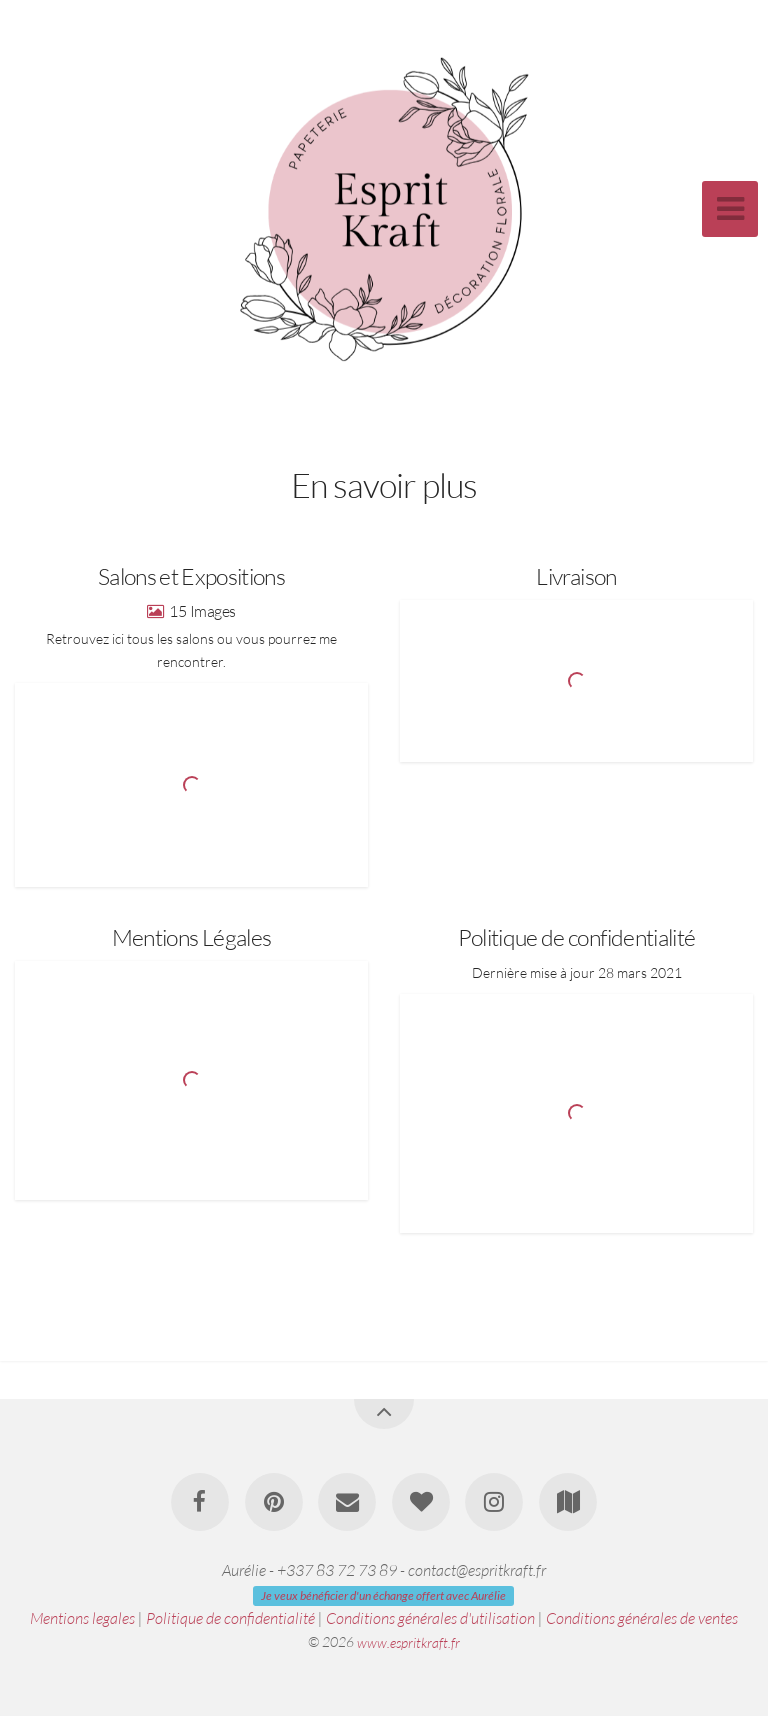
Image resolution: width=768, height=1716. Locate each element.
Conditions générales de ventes (642, 1618)
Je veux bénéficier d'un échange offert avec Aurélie (383, 1595)
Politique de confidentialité (230, 1618)
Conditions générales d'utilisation (430, 1618)
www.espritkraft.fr (408, 1641)
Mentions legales (82, 1618)
